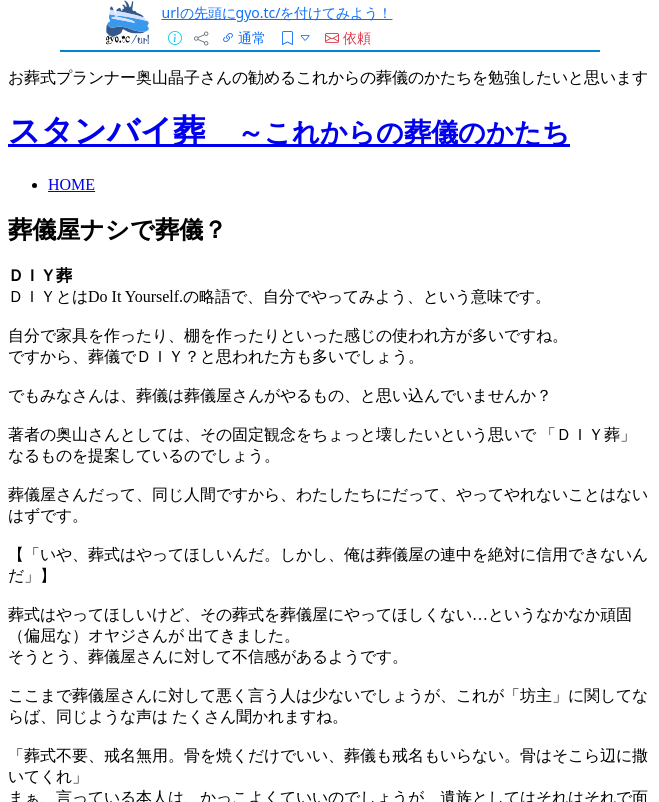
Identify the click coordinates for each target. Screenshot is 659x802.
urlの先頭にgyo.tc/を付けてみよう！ (277, 12)
